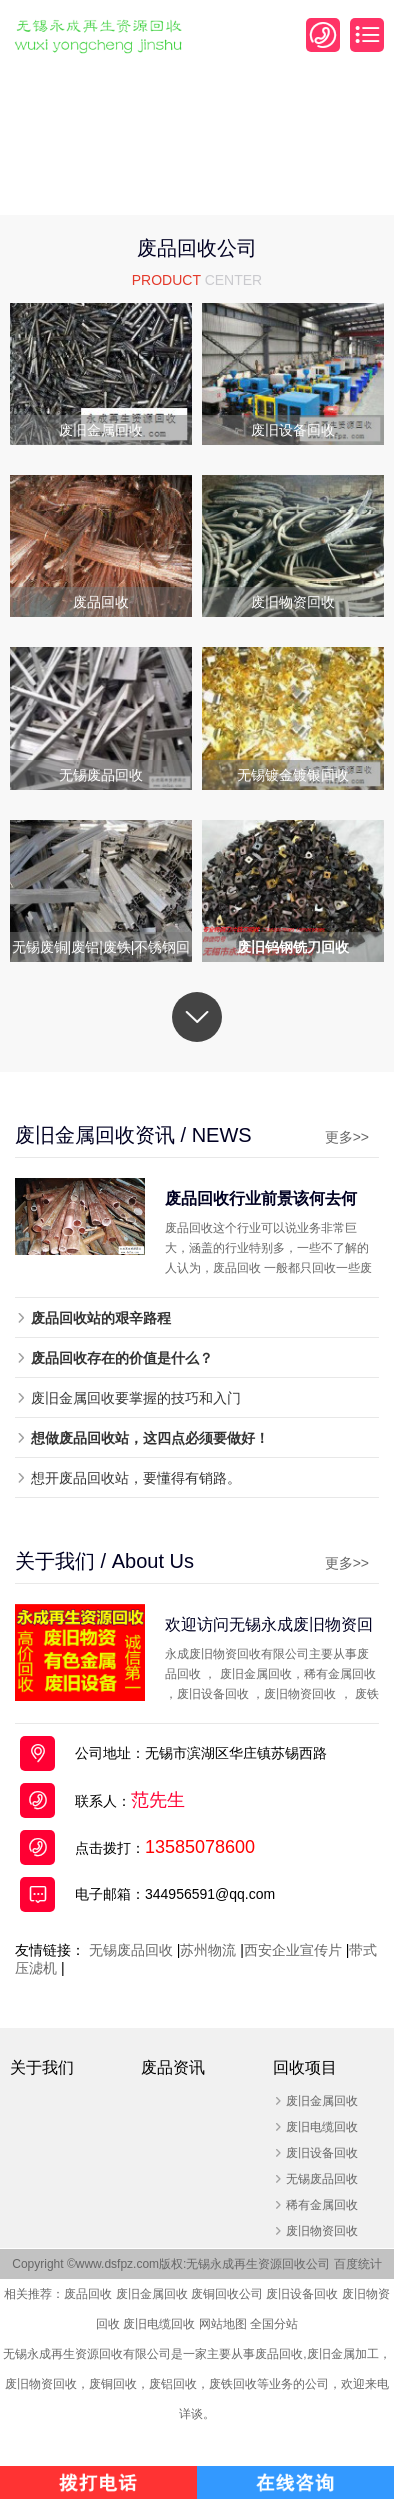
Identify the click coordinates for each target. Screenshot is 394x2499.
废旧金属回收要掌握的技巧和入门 (136, 1398)
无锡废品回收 (131, 1950)
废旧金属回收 (322, 2101)
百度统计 (358, 2264)
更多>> (347, 1137)
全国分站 (274, 2324)
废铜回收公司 (227, 2294)
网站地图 (223, 2324)
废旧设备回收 (322, 2153)
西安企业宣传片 (293, 1950)
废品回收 (88, 2294)
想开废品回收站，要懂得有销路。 (136, 1478)
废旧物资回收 (322, 2231)
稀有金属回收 (322, 2205)
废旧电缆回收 (322, 2127)
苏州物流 (208, 1950)
